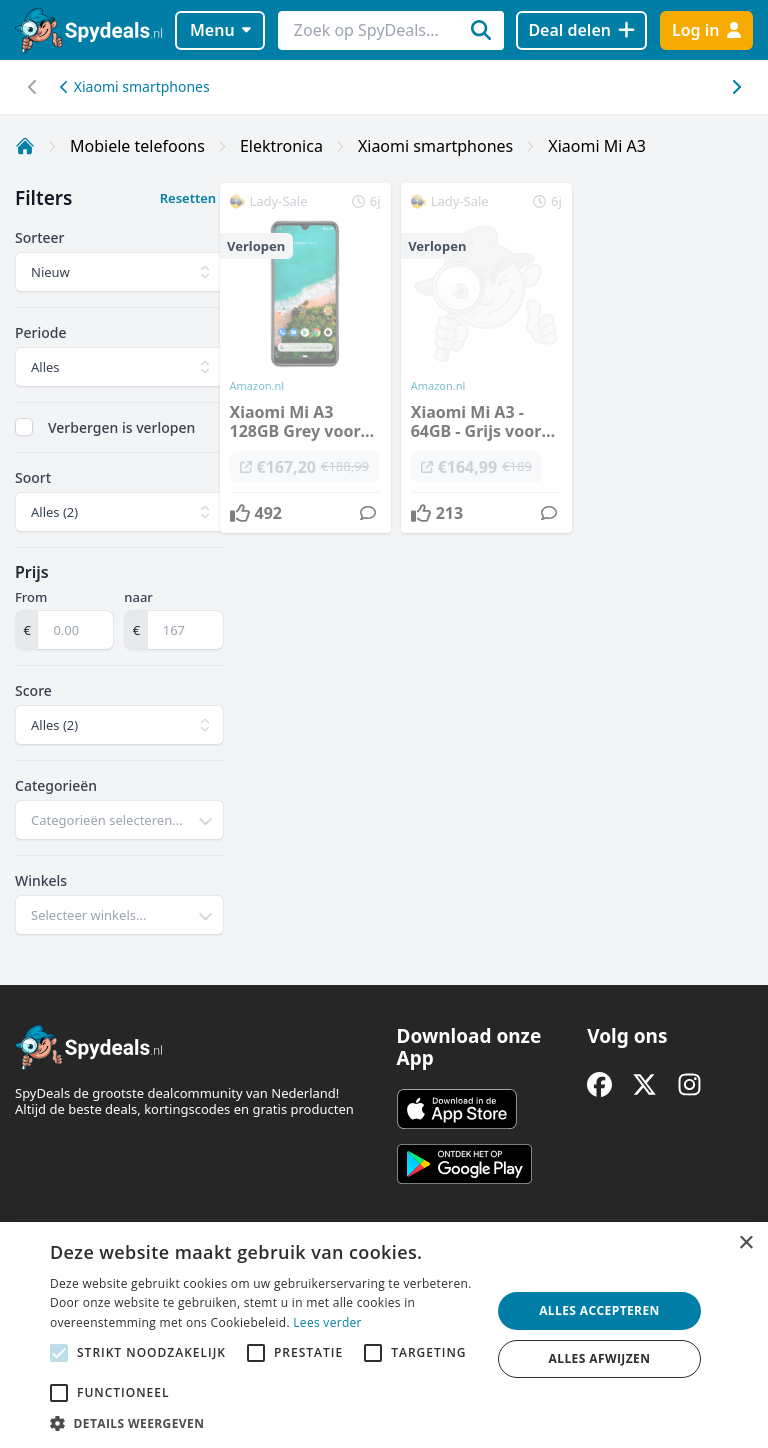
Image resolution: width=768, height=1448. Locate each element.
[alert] (384, 1335)
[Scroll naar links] (735, 87)
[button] (264, 1423)
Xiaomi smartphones (135, 86)
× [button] (745, 1243)
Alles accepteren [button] (599, 1310)
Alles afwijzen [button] (600, 1358)
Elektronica (281, 146)
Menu (220, 30)
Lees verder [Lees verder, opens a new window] (327, 1322)
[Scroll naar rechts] (32, 87)
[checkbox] (24, 427)
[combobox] (119, 820)
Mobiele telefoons (137, 146)
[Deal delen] (581, 30)
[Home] (25, 146)
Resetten (188, 198)
